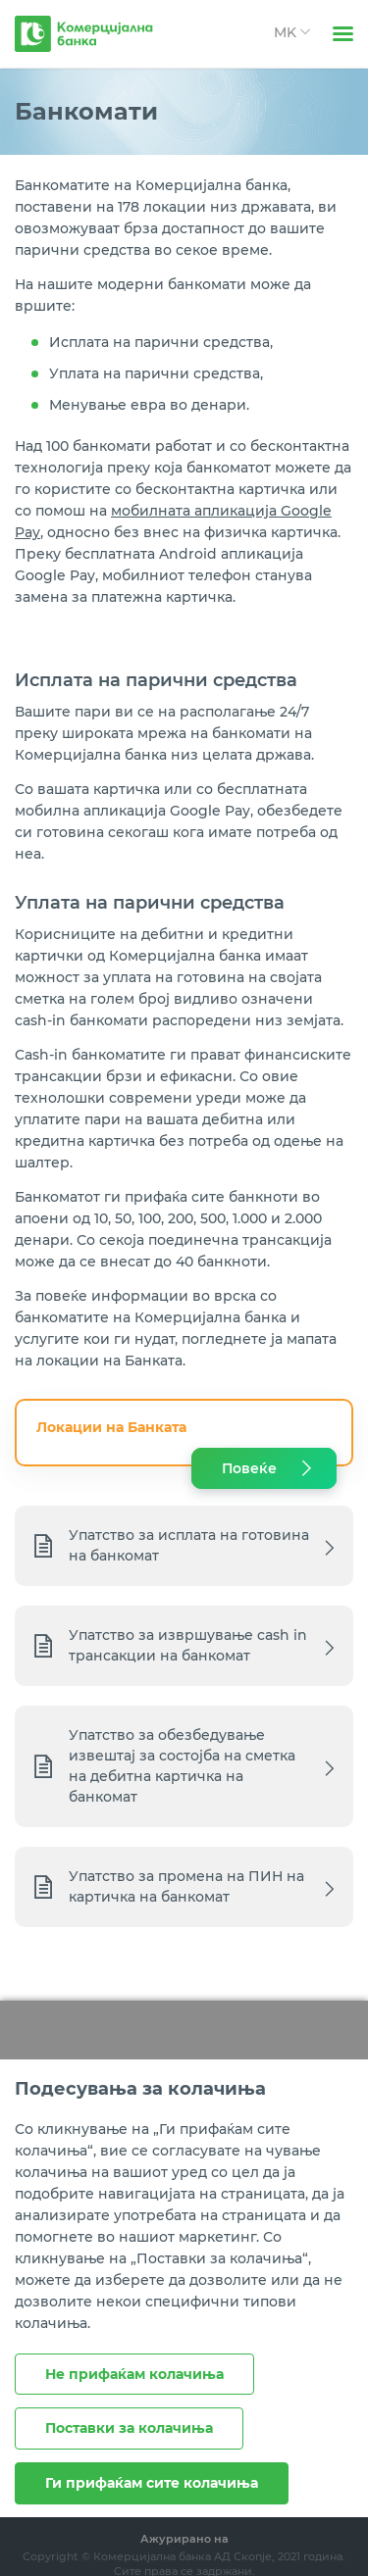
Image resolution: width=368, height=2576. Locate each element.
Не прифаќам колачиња (134, 2374)
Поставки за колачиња (129, 2428)
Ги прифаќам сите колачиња (151, 2483)
